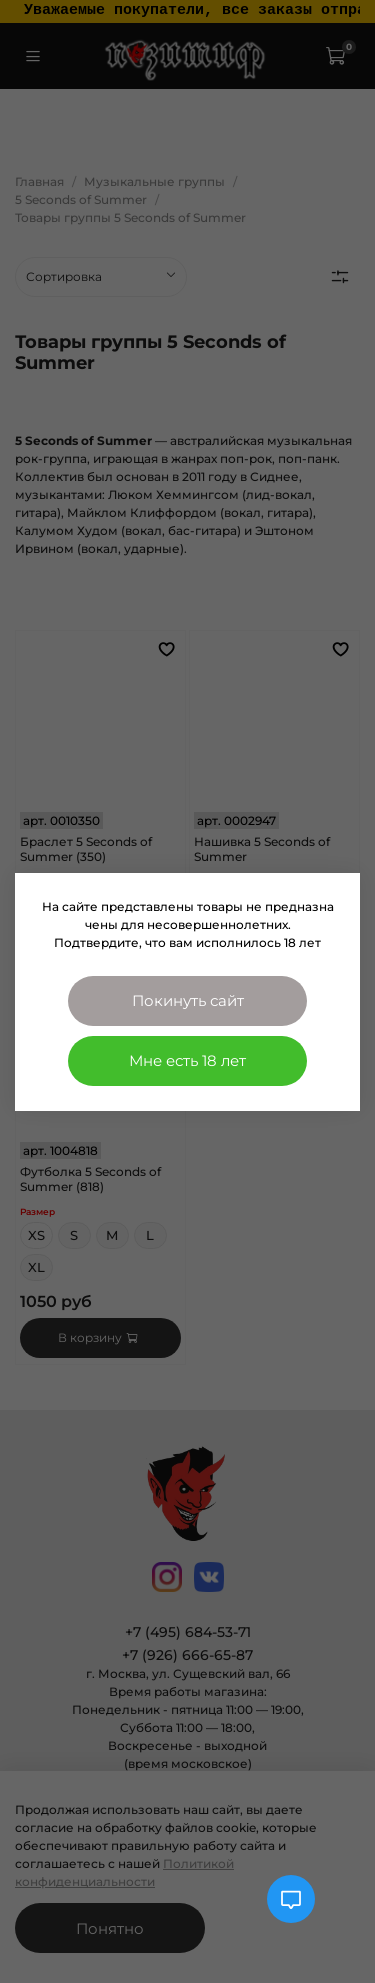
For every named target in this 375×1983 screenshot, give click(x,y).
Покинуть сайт (188, 1000)
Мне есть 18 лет (187, 1060)
